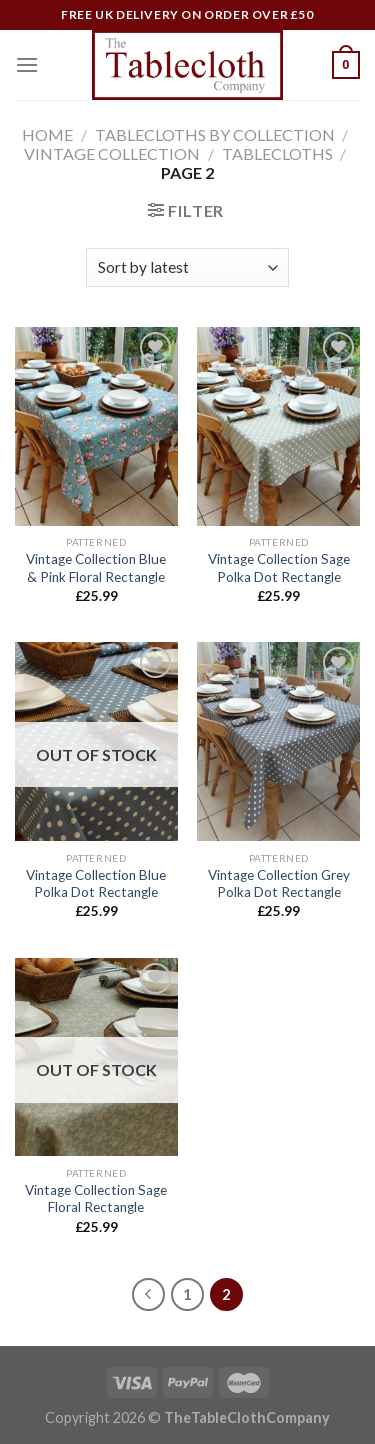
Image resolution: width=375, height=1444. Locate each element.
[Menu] (27, 64)
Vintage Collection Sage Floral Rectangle (96, 1199)
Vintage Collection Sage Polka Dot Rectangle (279, 568)
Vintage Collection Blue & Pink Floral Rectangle (96, 568)
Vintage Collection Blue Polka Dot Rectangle (96, 884)
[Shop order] (187, 267)
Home (47, 134)
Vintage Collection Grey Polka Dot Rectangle (279, 884)
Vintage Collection (112, 153)
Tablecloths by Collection (215, 134)
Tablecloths (277, 153)
